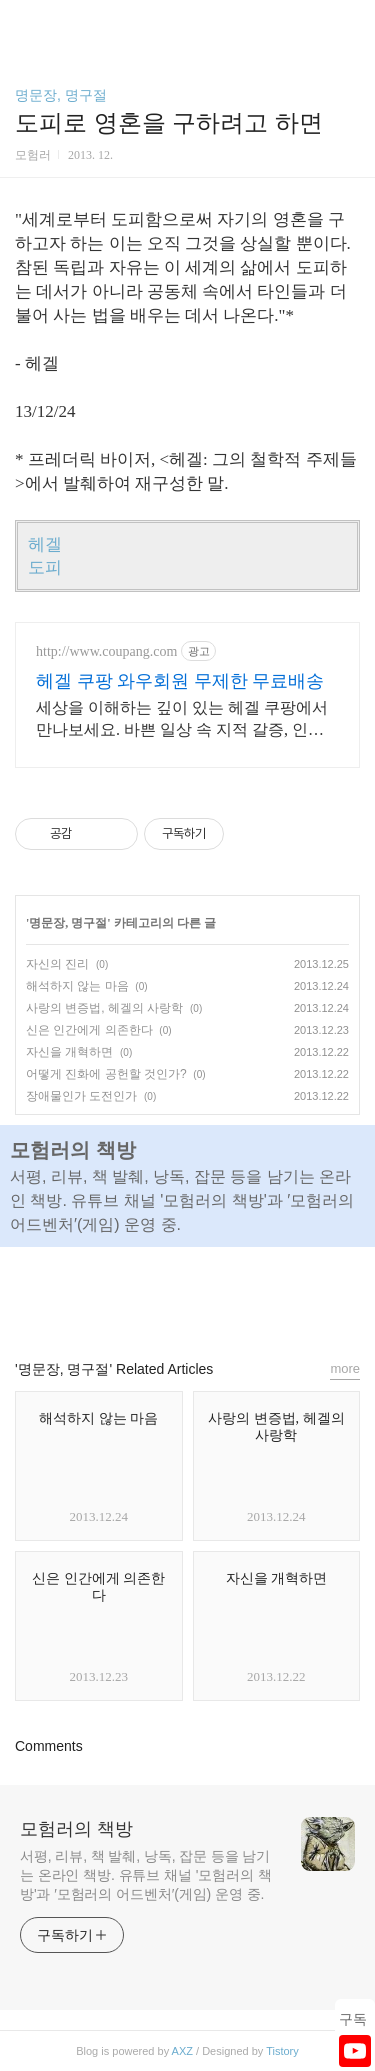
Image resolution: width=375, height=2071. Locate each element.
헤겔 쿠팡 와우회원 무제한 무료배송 (180, 681)
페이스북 (142, 1294)
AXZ (182, 2051)
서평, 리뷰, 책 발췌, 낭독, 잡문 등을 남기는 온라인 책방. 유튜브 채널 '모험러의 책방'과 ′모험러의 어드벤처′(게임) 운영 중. (146, 1875)
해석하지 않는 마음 (77, 986)
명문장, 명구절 (61, 95)
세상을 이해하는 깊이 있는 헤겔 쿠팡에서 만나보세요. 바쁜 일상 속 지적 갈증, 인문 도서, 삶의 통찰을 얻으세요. (182, 720)
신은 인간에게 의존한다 (89, 1030)
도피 (45, 567)
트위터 (233, 1294)
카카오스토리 (188, 1294)
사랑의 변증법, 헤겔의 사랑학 (104, 1008)
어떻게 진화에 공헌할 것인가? (106, 1074)
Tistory (282, 2051)
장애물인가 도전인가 (81, 1096)
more (345, 1368)
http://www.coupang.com (106, 651)
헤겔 (45, 544)
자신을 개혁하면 (69, 1052)
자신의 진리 (57, 964)
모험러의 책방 (76, 1829)
